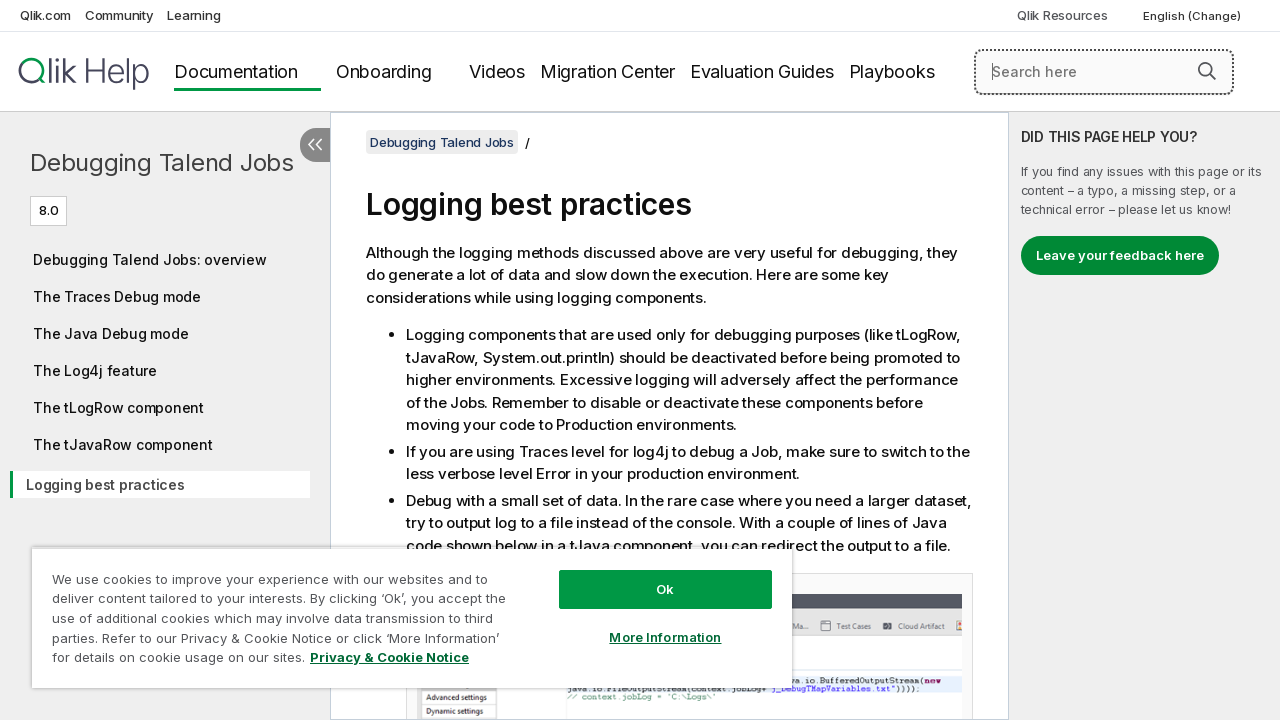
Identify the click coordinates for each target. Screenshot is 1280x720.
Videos (497, 71)
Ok (650, 574)
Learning (193, 15)
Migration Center (607, 71)
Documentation (236, 71)
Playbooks (892, 71)
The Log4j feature (95, 370)
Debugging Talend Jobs (162, 162)
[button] (1207, 71)
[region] (403, 610)
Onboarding (384, 71)
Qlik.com (45, 15)
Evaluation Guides (762, 71)
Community (119, 15)
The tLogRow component (118, 407)
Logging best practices (105, 484)
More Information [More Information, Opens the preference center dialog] (650, 622)
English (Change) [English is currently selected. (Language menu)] (1193, 16)
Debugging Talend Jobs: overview (149, 259)
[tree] (165, 368)
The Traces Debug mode (117, 296)
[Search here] (1104, 72)
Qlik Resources (1062, 15)
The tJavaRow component (123, 444)
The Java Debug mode (110, 333)
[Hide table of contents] (315, 145)
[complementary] (1144, 416)
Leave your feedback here (1120, 255)
